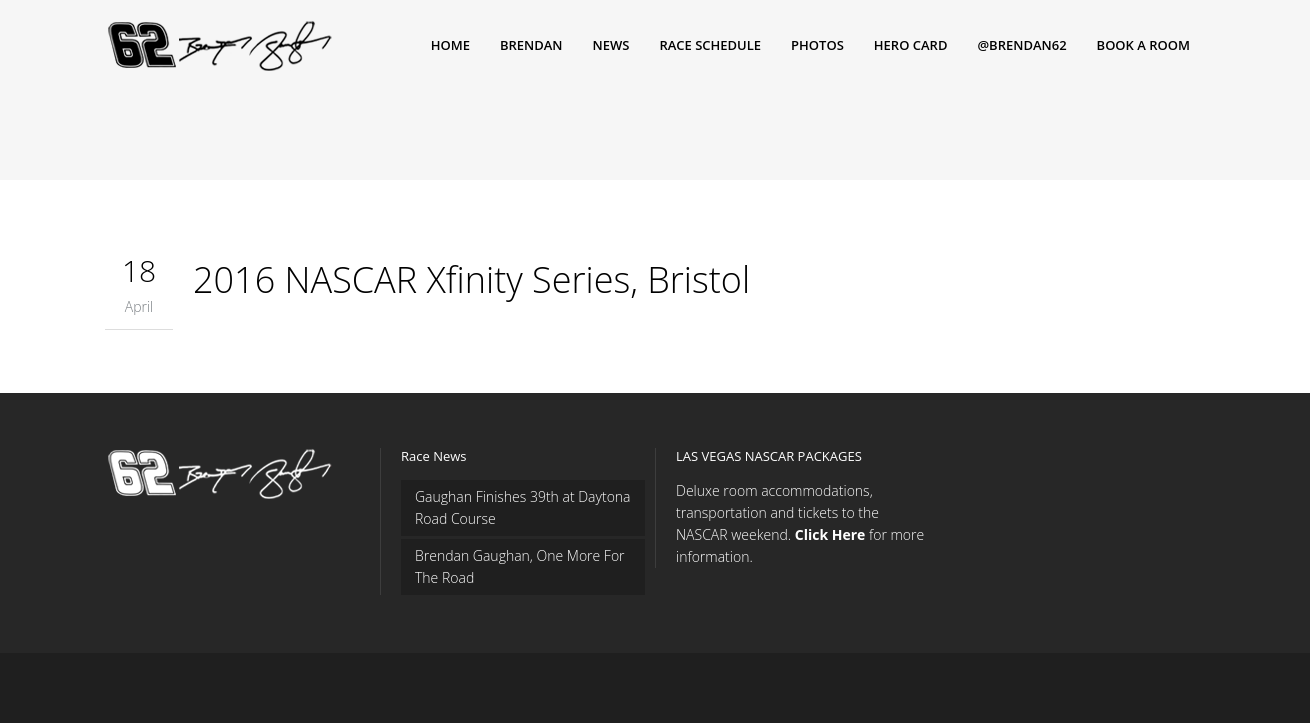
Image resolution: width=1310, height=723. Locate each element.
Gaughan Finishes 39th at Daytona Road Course (523, 507)
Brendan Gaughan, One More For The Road (520, 566)
